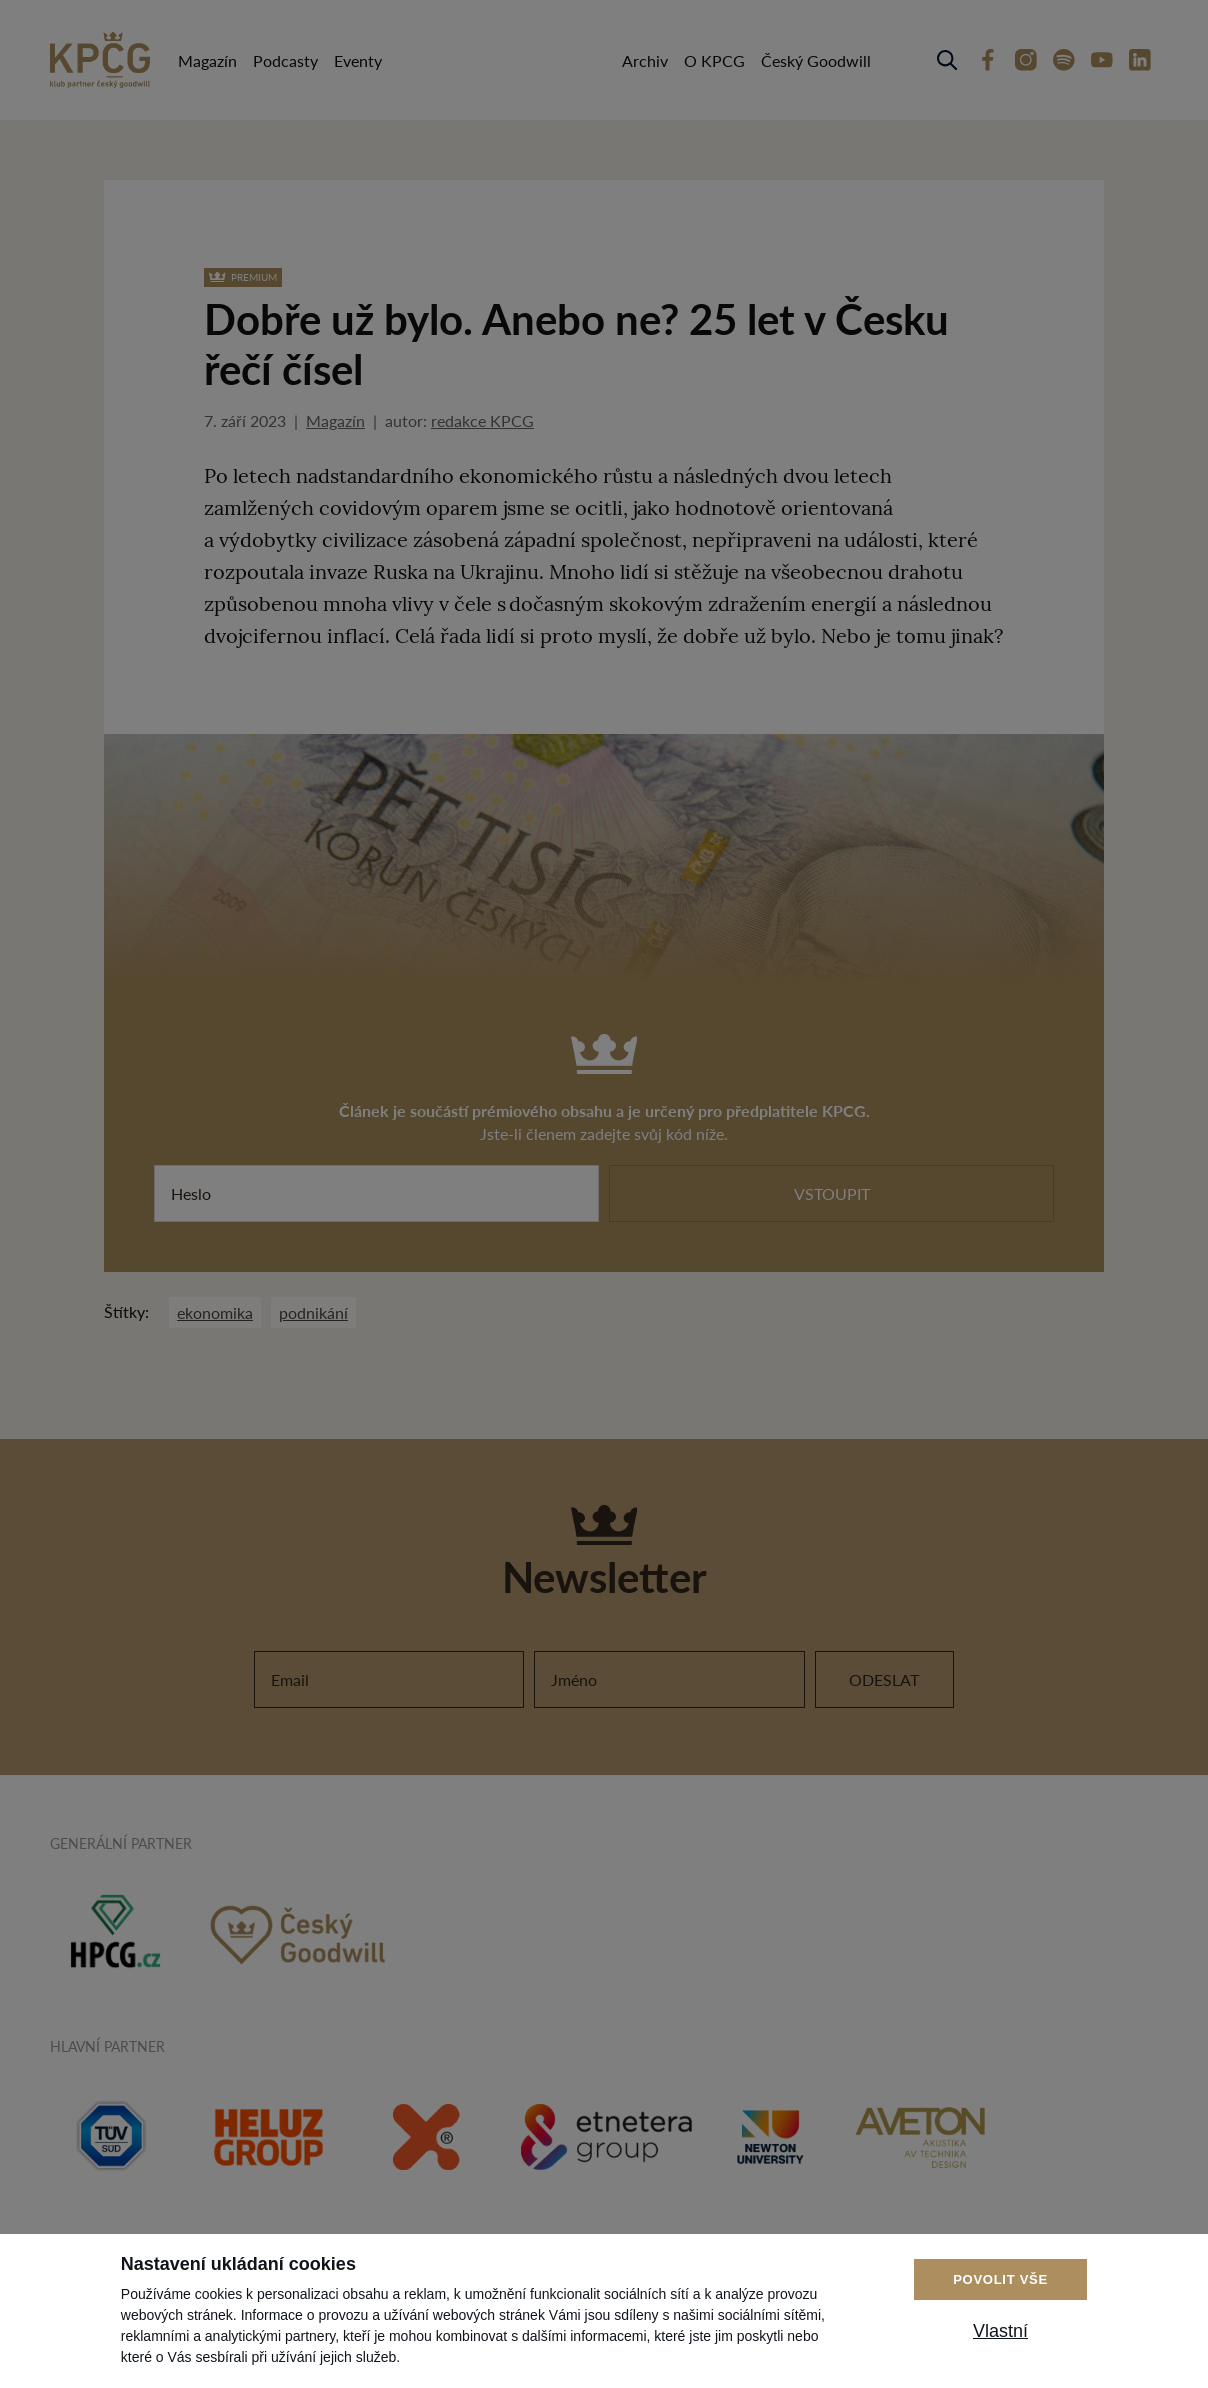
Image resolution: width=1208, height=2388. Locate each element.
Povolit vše (1000, 2279)
